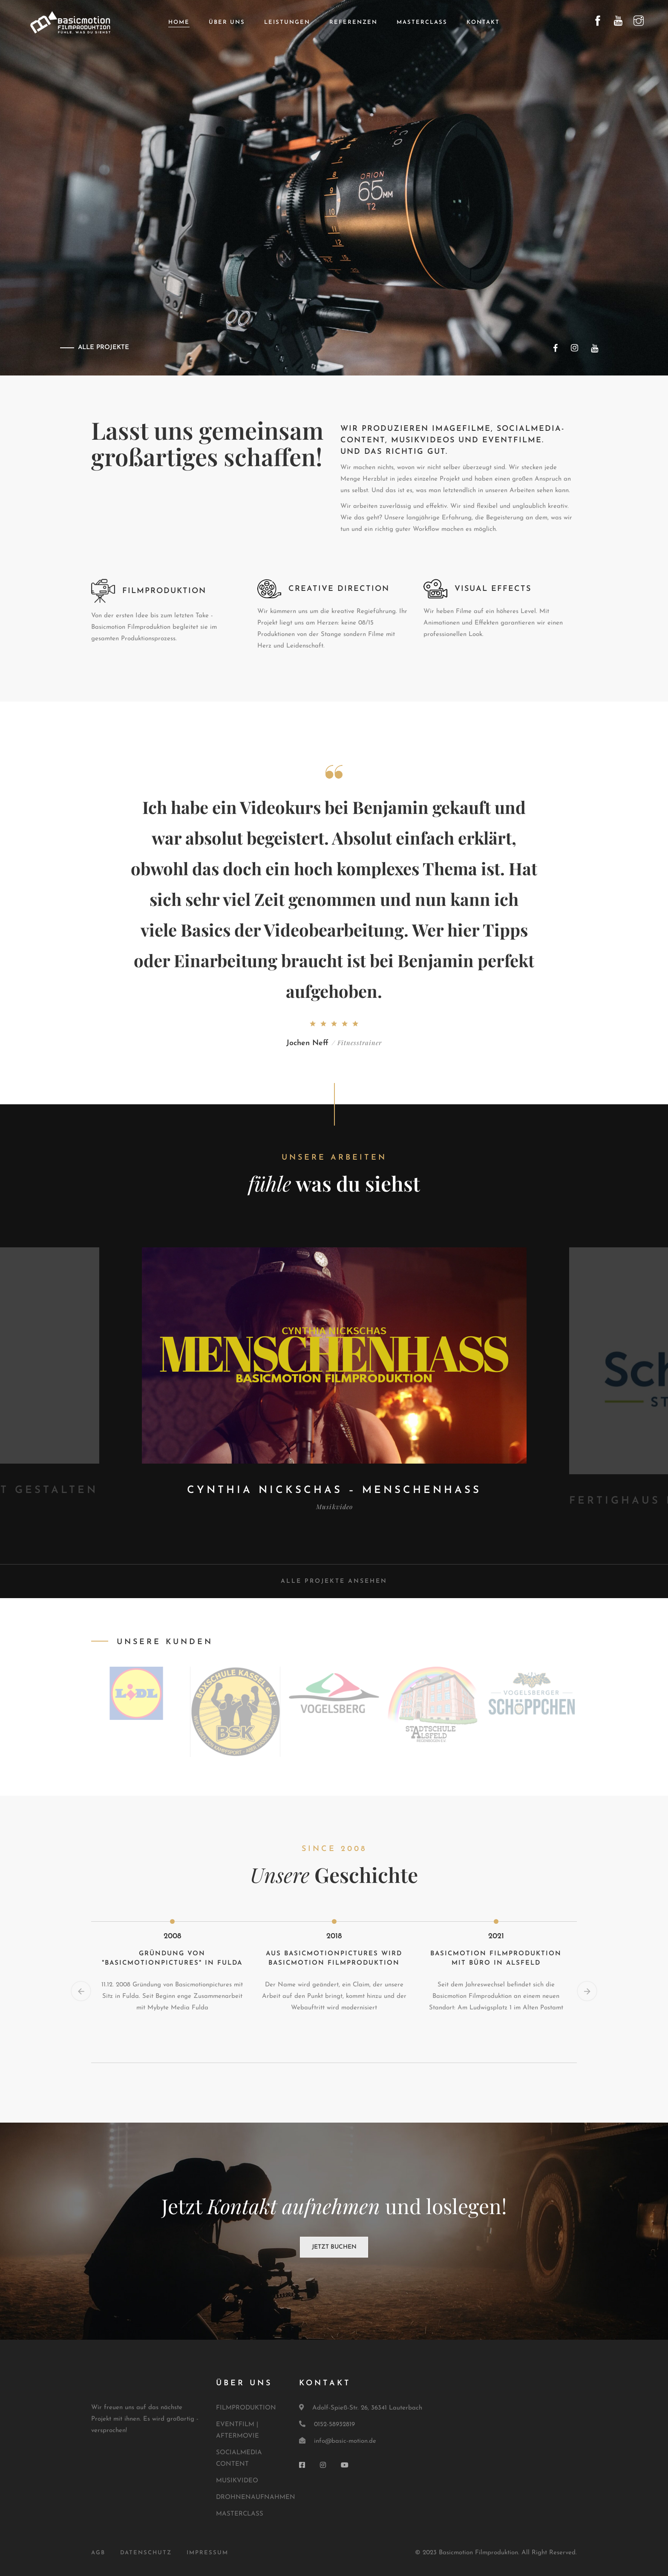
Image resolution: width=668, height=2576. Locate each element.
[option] (334, 1380)
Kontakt (483, 22)
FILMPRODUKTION (246, 2408)
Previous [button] (81, 1991)
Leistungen (287, 22)
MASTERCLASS (239, 2514)
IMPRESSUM (207, 2553)
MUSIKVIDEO (237, 2481)
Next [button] (587, 1991)
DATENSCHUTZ (146, 2553)
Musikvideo (334, 1506)
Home (179, 22)
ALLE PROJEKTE (103, 347)
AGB (98, 2553)
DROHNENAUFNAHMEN (255, 2497)
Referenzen (353, 22)
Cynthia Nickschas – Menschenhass (334, 1490)
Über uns (227, 22)
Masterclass (422, 22)
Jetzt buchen (334, 2247)
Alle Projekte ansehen (334, 1581)
